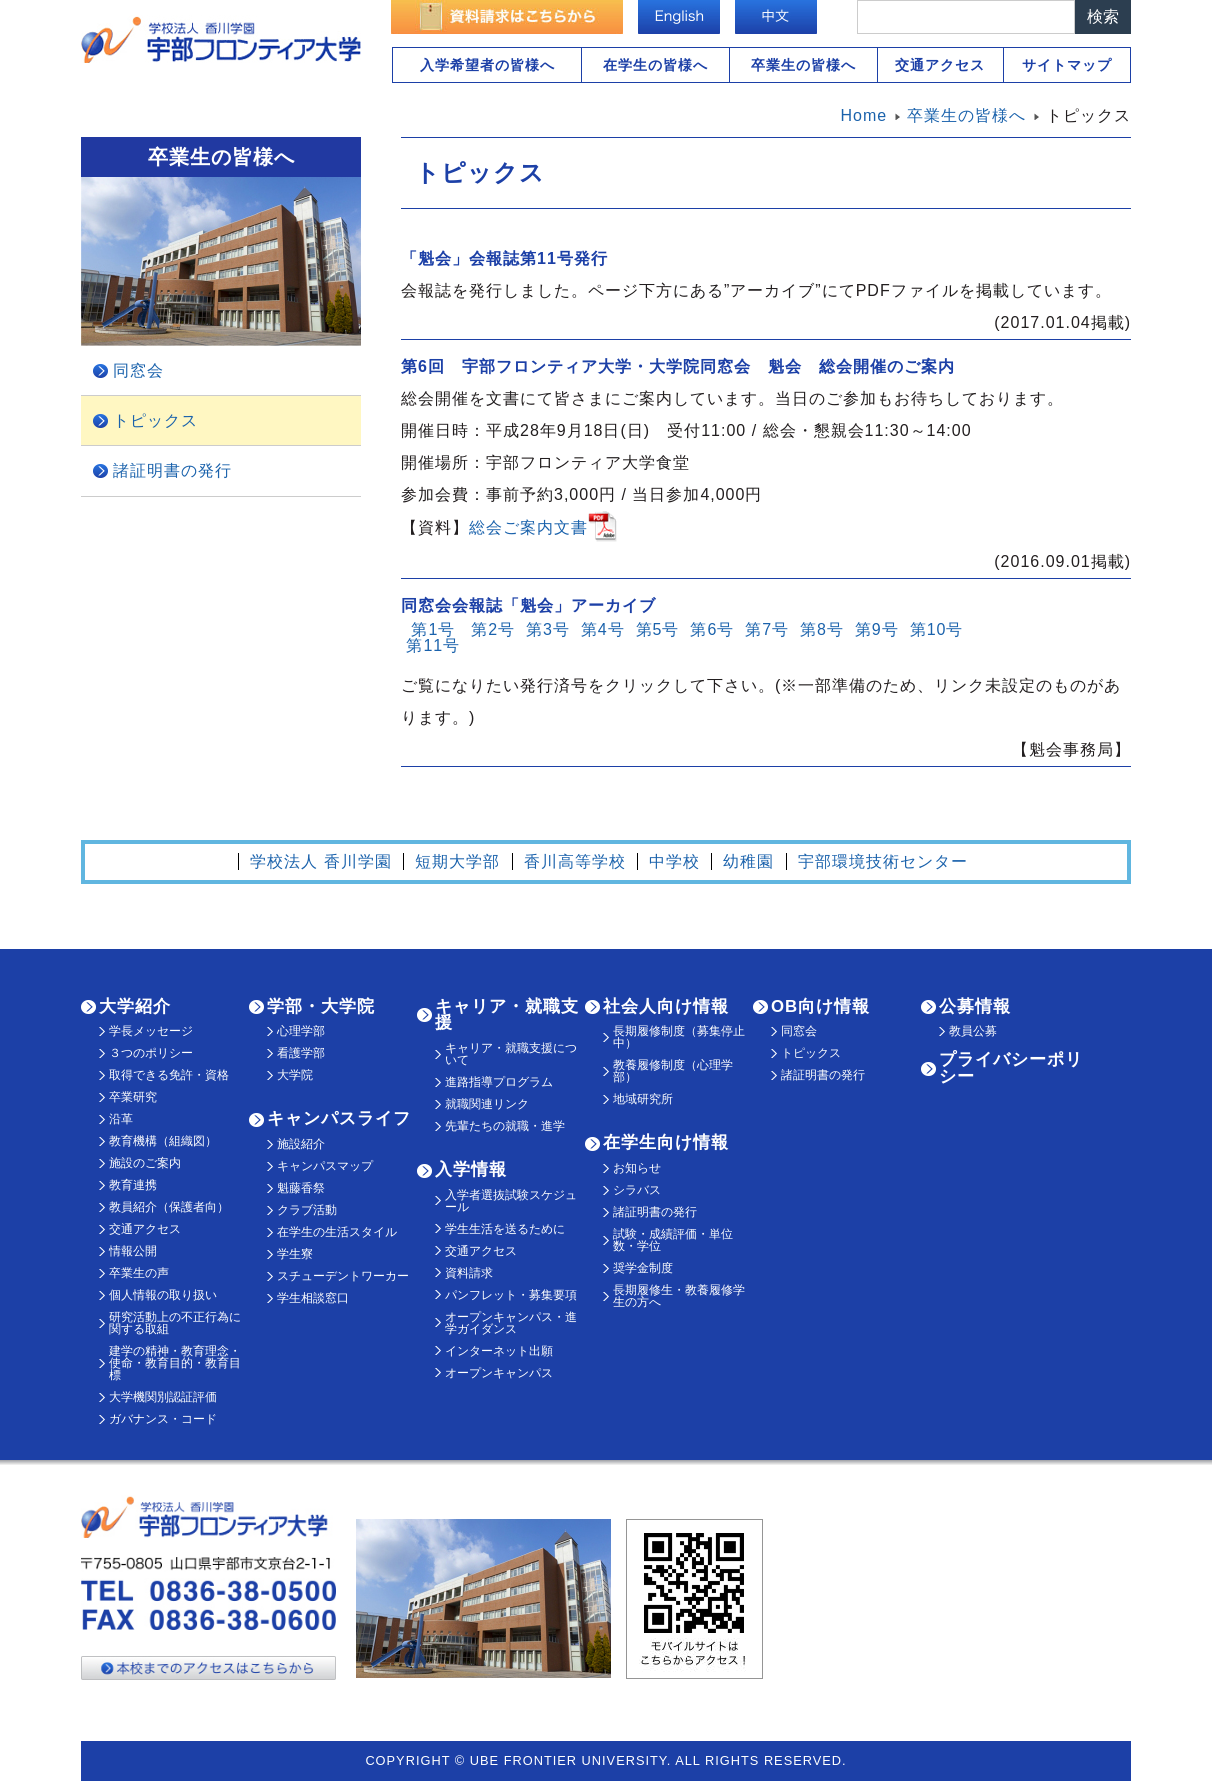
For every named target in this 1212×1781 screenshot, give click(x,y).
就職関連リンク (487, 1104)
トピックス (155, 420)
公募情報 (975, 1006)
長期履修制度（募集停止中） (679, 1037)
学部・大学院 (321, 1006)
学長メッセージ (151, 1031)
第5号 (658, 629)
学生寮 (295, 1254)
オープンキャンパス (499, 1373)
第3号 (548, 629)
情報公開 (133, 1251)
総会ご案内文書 (528, 526)
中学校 (674, 861)
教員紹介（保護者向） (169, 1207)
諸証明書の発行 (172, 470)
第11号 (433, 645)
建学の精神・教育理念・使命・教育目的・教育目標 (175, 1363)
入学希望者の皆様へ (487, 65)
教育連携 (133, 1185)
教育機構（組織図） (163, 1141)
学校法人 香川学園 (320, 861)
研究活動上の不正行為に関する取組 (175, 1323)
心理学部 (301, 1031)
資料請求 (469, 1273)
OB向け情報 (820, 1006)
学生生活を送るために (505, 1229)
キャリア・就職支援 (507, 1015)
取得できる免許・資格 (169, 1075)
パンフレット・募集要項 (511, 1295)
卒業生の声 (139, 1273)
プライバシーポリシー (1011, 1068)
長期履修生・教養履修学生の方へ (679, 1296)
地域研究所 (643, 1099)
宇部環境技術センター (883, 861)
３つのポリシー (151, 1053)
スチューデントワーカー (343, 1276)
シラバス (637, 1190)
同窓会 (138, 370)
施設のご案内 (145, 1163)
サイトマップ (1067, 65)
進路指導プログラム (499, 1082)
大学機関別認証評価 (163, 1397)
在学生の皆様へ (655, 65)
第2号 (493, 629)
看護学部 (301, 1053)
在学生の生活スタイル (337, 1232)
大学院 (295, 1075)
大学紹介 (135, 1006)
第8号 (822, 629)
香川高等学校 (575, 861)
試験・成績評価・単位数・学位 (673, 1240)
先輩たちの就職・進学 (505, 1126)
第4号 (603, 629)
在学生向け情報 (666, 1142)
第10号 (937, 629)
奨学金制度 (643, 1268)
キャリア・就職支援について (511, 1054)
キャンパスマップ (325, 1166)
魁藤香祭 (301, 1188)
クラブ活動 (307, 1210)
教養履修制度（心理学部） (673, 1071)
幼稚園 (748, 861)
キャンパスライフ (339, 1118)
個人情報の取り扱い (163, 1295)
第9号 (877, 629)
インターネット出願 (499, 1351)
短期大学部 (457, 861)
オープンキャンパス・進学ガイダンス (511, 1323)
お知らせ (637, 1168)
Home (864, 115)
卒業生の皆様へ (803, 65)
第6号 (712, 629)
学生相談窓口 (313, 1298)
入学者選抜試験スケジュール (511, 1201)
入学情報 (471, 1169)
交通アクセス (940, 65)
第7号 (767, 629)
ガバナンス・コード (163, 1419)
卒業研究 (133, 1097)
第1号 (433, 629)
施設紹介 (301, 1144)
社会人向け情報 (666, 1006)
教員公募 (973, 1031)
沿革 (121, 1119)
